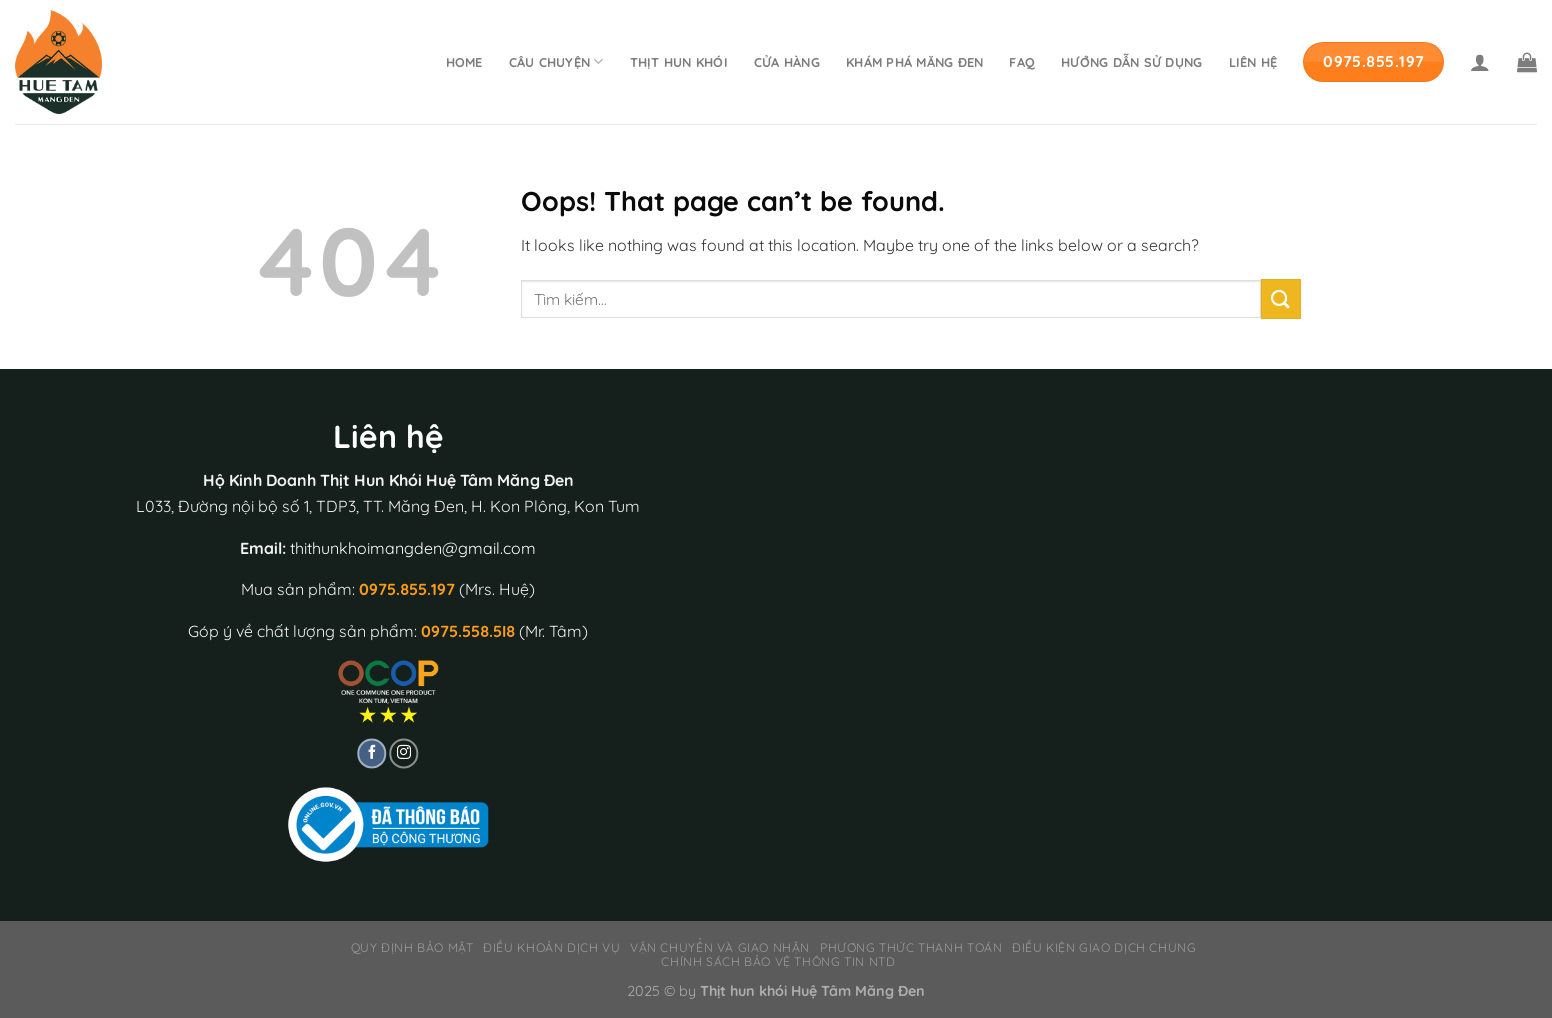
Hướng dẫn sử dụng (1131, 62)
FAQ (1022, 62)
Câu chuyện (556, 61)
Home (464, 62)
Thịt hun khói (679, 62)
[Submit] (1281, 298)
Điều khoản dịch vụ (551, 947)
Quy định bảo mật (412, 947)
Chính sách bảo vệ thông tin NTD (778, 961)
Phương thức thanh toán (911, 947)
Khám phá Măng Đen (914, 62)
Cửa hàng (787, 62)
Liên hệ (1253, 62)
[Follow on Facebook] (371, 754)
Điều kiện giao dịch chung (1104, 947)
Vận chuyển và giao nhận (720, 947)
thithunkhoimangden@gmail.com (413, 548)
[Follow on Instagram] (403, 754)
